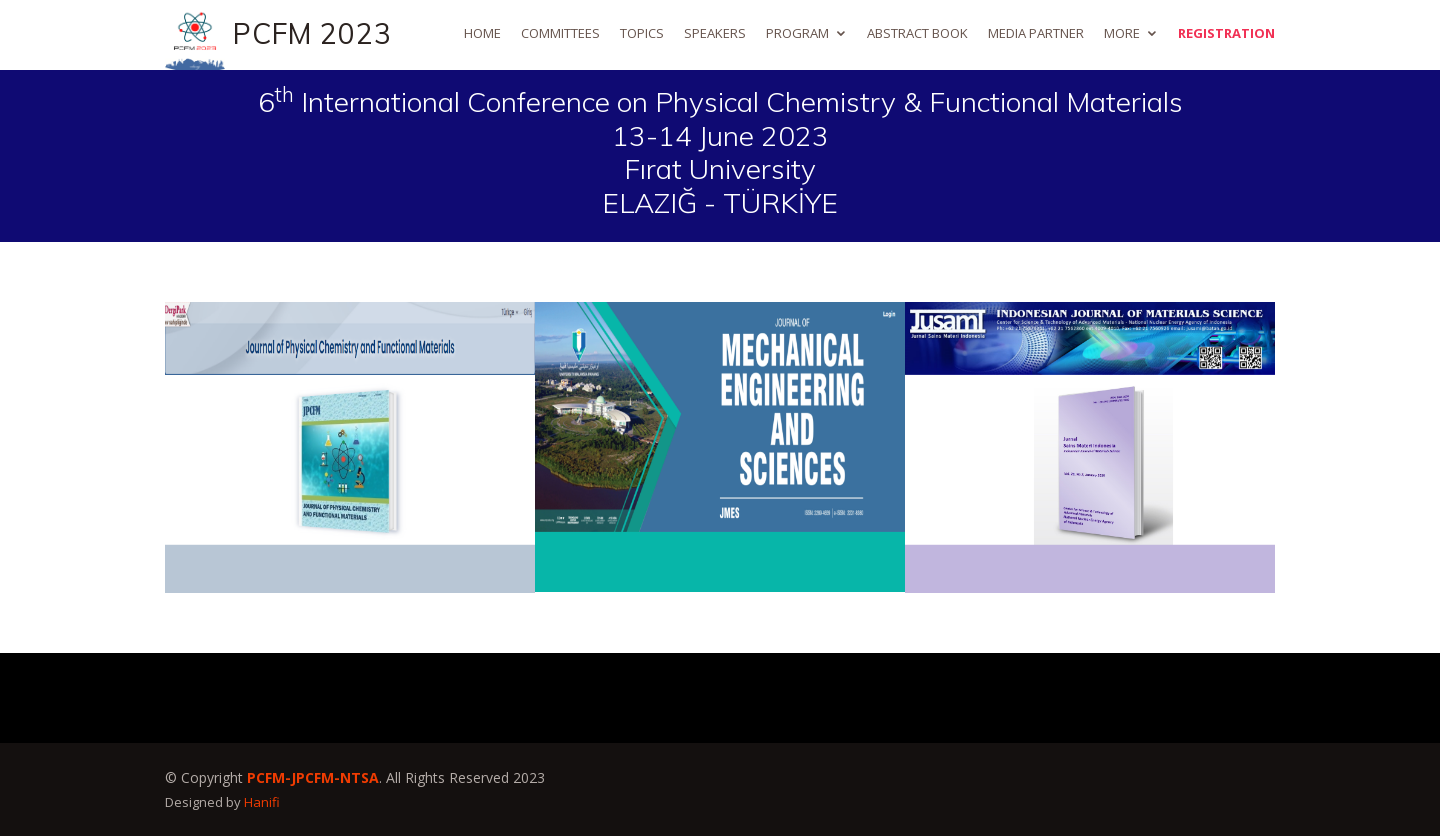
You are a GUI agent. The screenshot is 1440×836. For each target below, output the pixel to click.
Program (797, 33)
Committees (560, 33)
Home (482, 33)
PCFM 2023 (312, 33)
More (1122, 33)
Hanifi (262, 802)
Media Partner (1036, 33)
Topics (642, 33)
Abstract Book (917, 33)
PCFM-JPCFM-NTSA (313, 777)
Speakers (715, 33)
